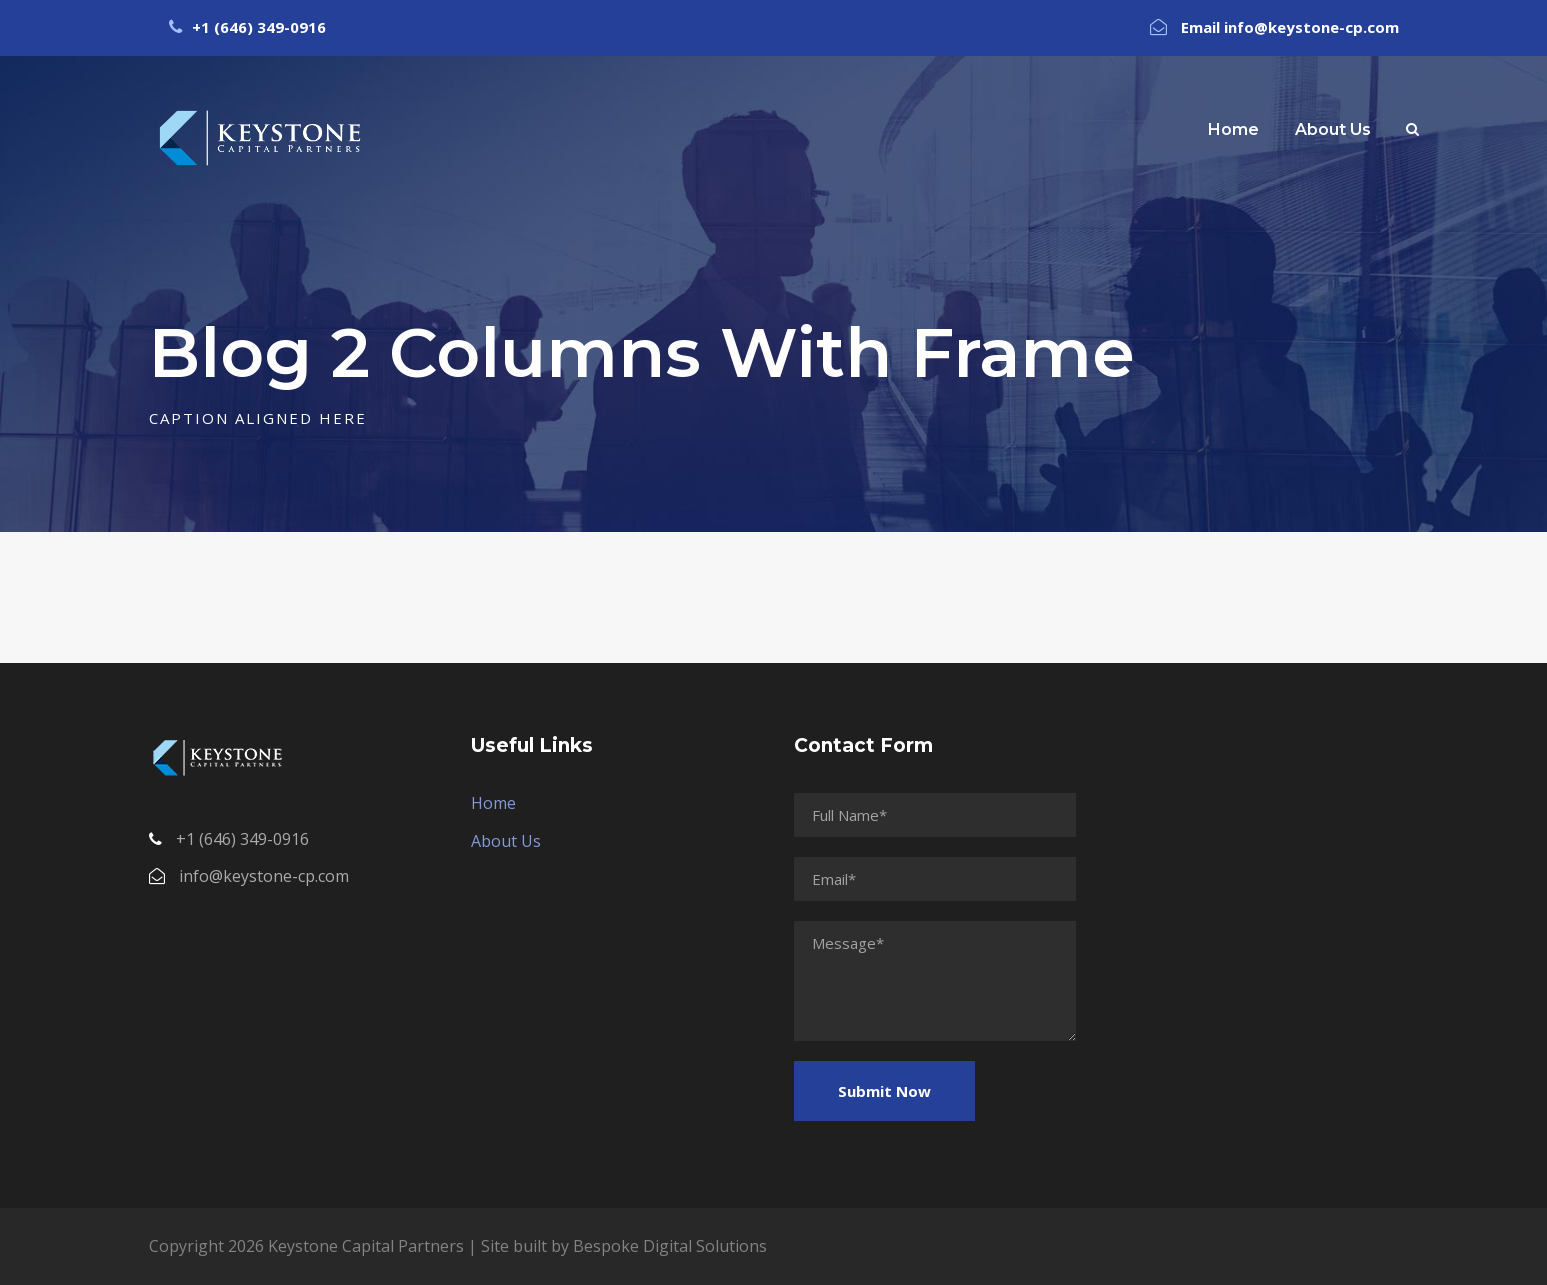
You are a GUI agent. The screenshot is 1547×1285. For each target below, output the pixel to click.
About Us (1333, 129)
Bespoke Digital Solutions (670, 1246)
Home (1233, 129)
